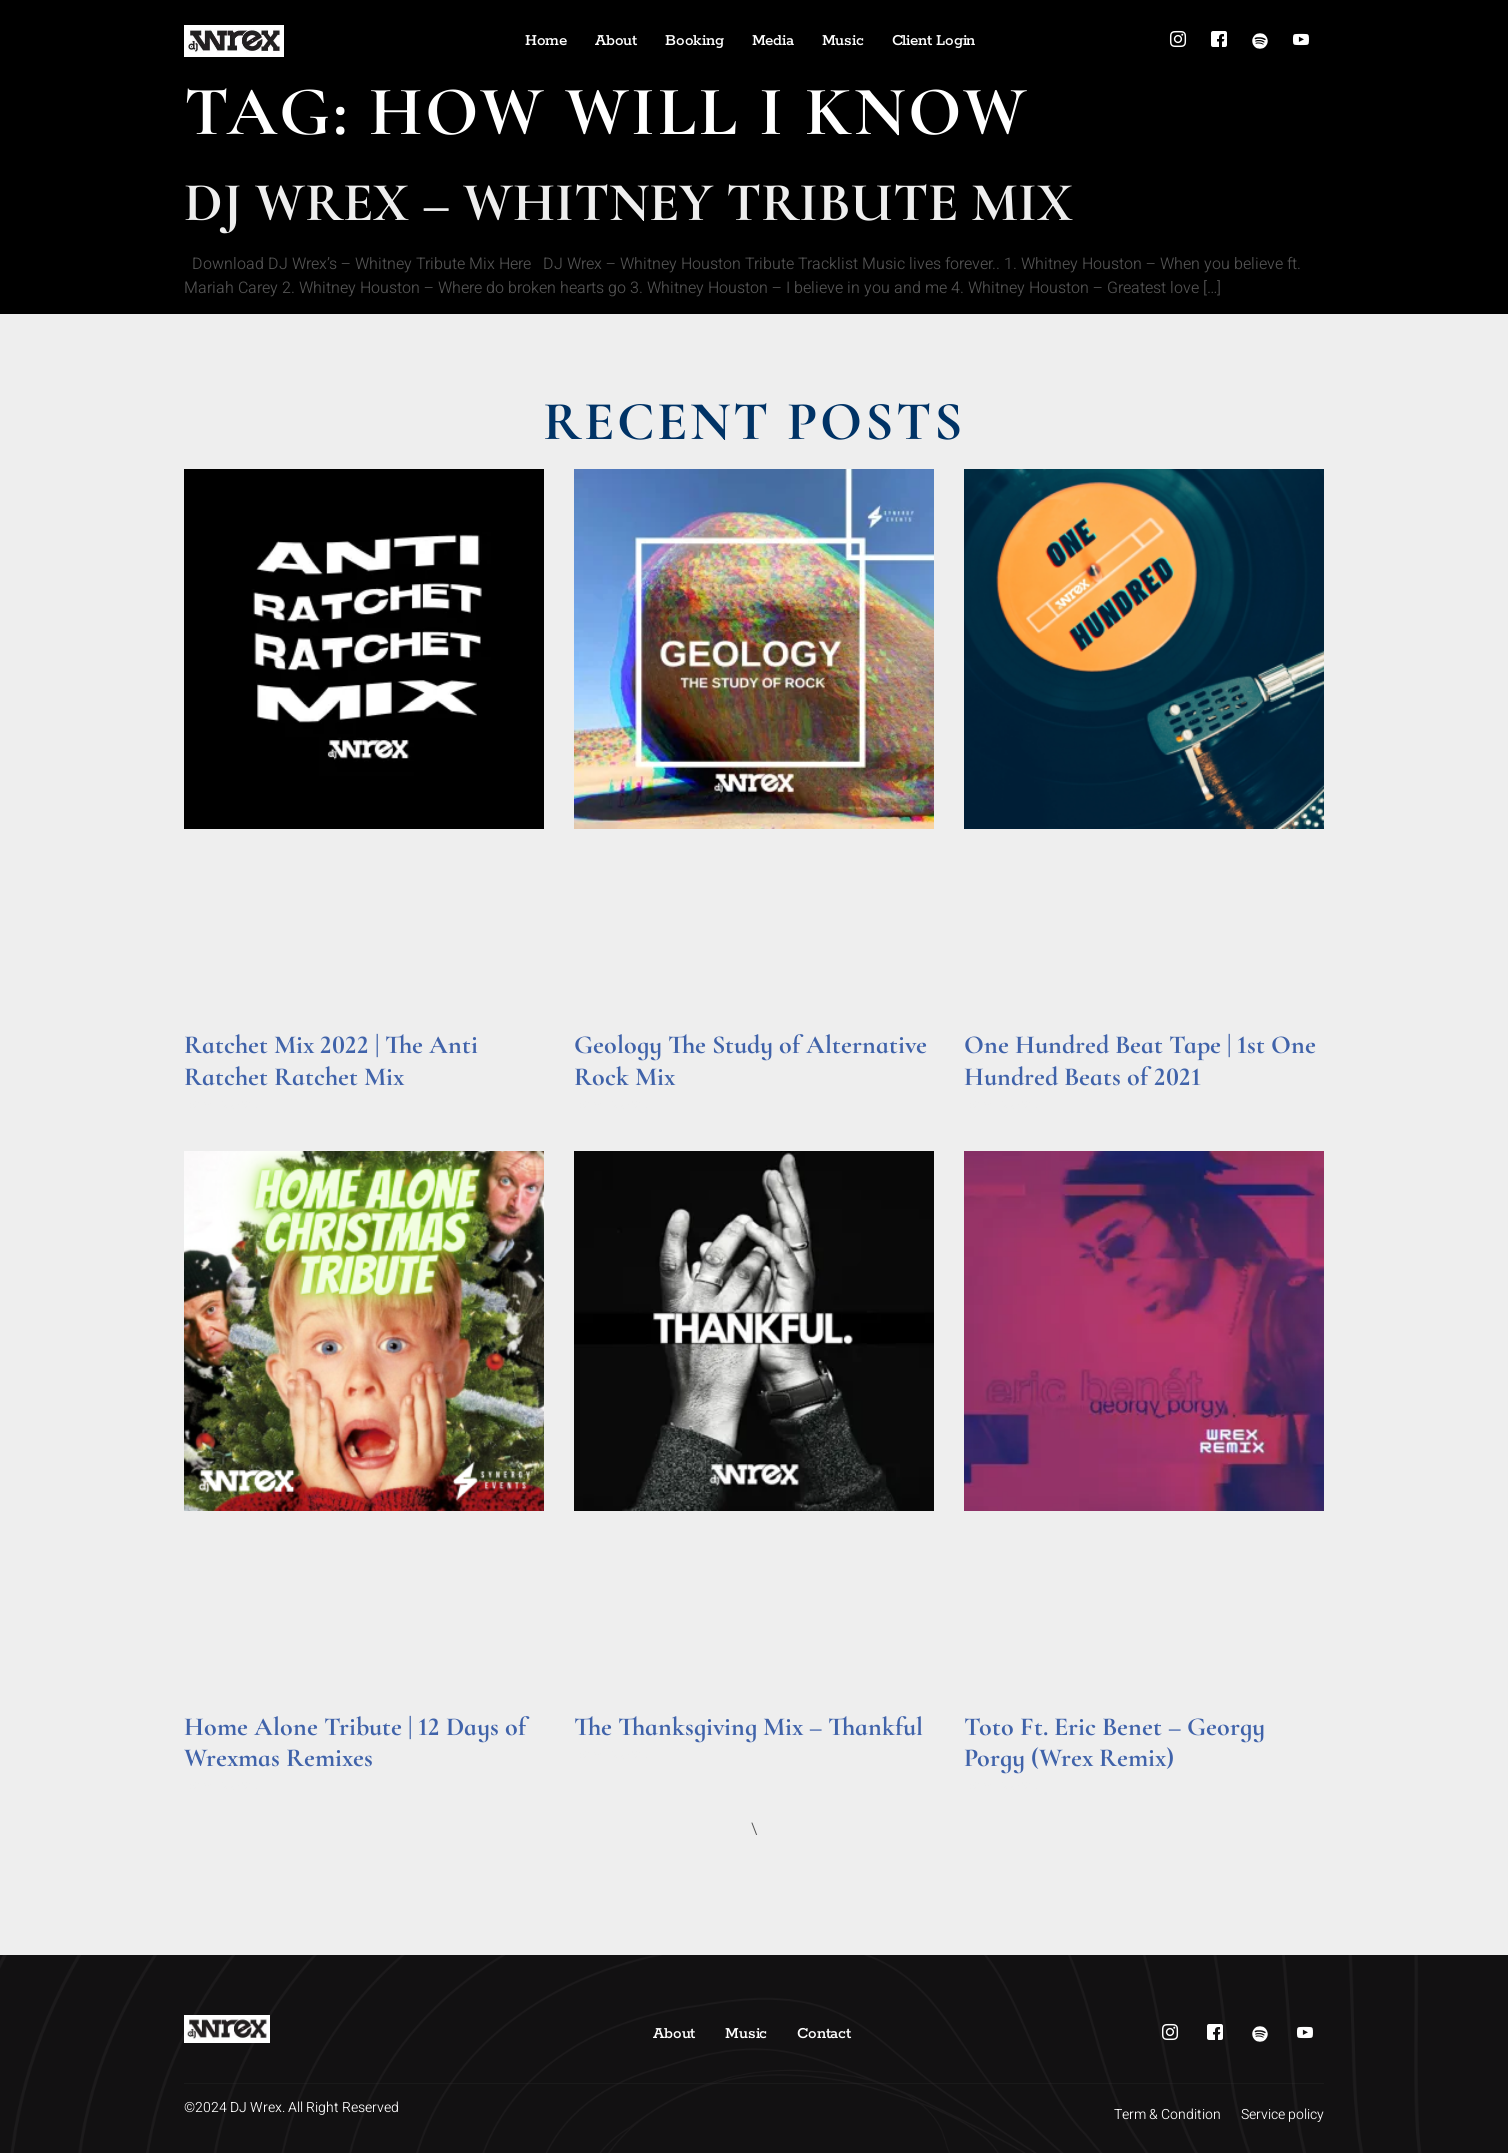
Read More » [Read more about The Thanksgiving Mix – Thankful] (612, 1754)
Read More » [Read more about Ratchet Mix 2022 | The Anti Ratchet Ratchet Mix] (222, 1104)
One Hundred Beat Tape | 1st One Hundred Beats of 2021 (1140, 1060)
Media (773, 40)
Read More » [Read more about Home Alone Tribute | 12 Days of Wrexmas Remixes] (222, 1785)
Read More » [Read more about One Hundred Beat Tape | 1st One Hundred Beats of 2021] (1002, 1104)
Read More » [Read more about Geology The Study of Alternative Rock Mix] (612, 1104)
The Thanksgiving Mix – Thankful (748, 1726)
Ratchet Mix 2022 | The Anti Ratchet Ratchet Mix (331, 1060)
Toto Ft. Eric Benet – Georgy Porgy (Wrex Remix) (1114, 1742)
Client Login (934, 40)
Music (843, 40)
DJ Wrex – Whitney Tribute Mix (628, 202)
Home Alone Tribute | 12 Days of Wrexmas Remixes (355, 1742)
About (616, 40)
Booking (694, 40)
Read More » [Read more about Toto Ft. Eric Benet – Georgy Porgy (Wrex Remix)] (1002, 1785)
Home (546, 40)
